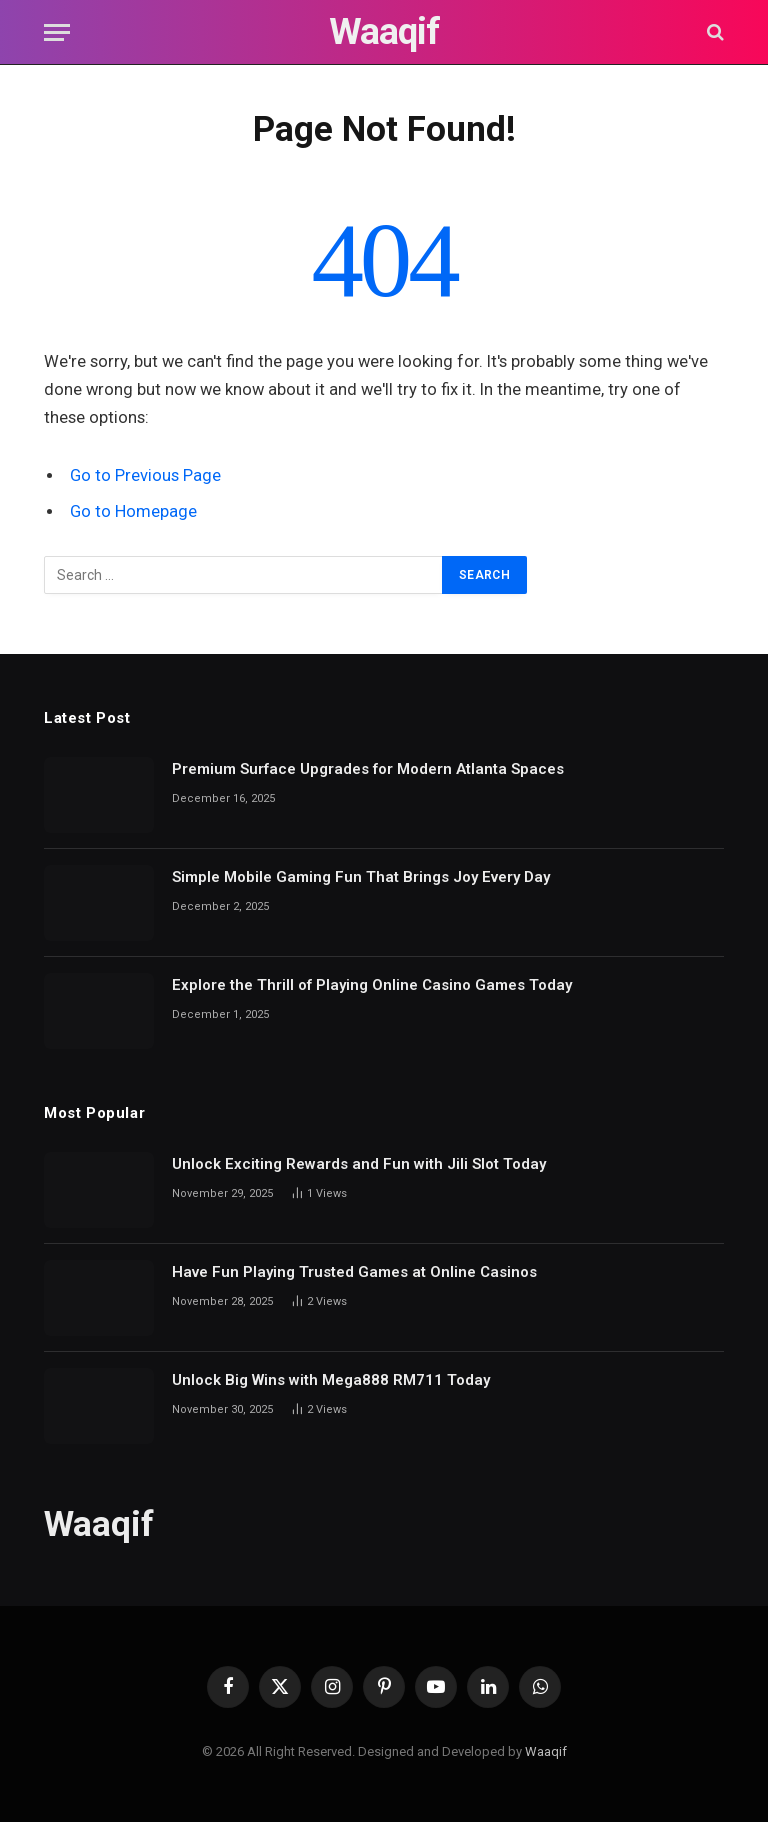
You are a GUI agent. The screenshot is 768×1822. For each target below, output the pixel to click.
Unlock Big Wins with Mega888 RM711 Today (331, 1380)
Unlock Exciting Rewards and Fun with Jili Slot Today (359, 1164)
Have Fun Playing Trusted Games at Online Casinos (354, 1272)
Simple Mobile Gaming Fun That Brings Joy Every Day (361, 877)
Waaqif (546, 1751)
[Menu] (57, 32)
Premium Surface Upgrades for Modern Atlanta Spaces (368, 769)
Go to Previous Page (145, 475)
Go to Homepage (133, 511)
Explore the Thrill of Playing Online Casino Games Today (372, 985)
